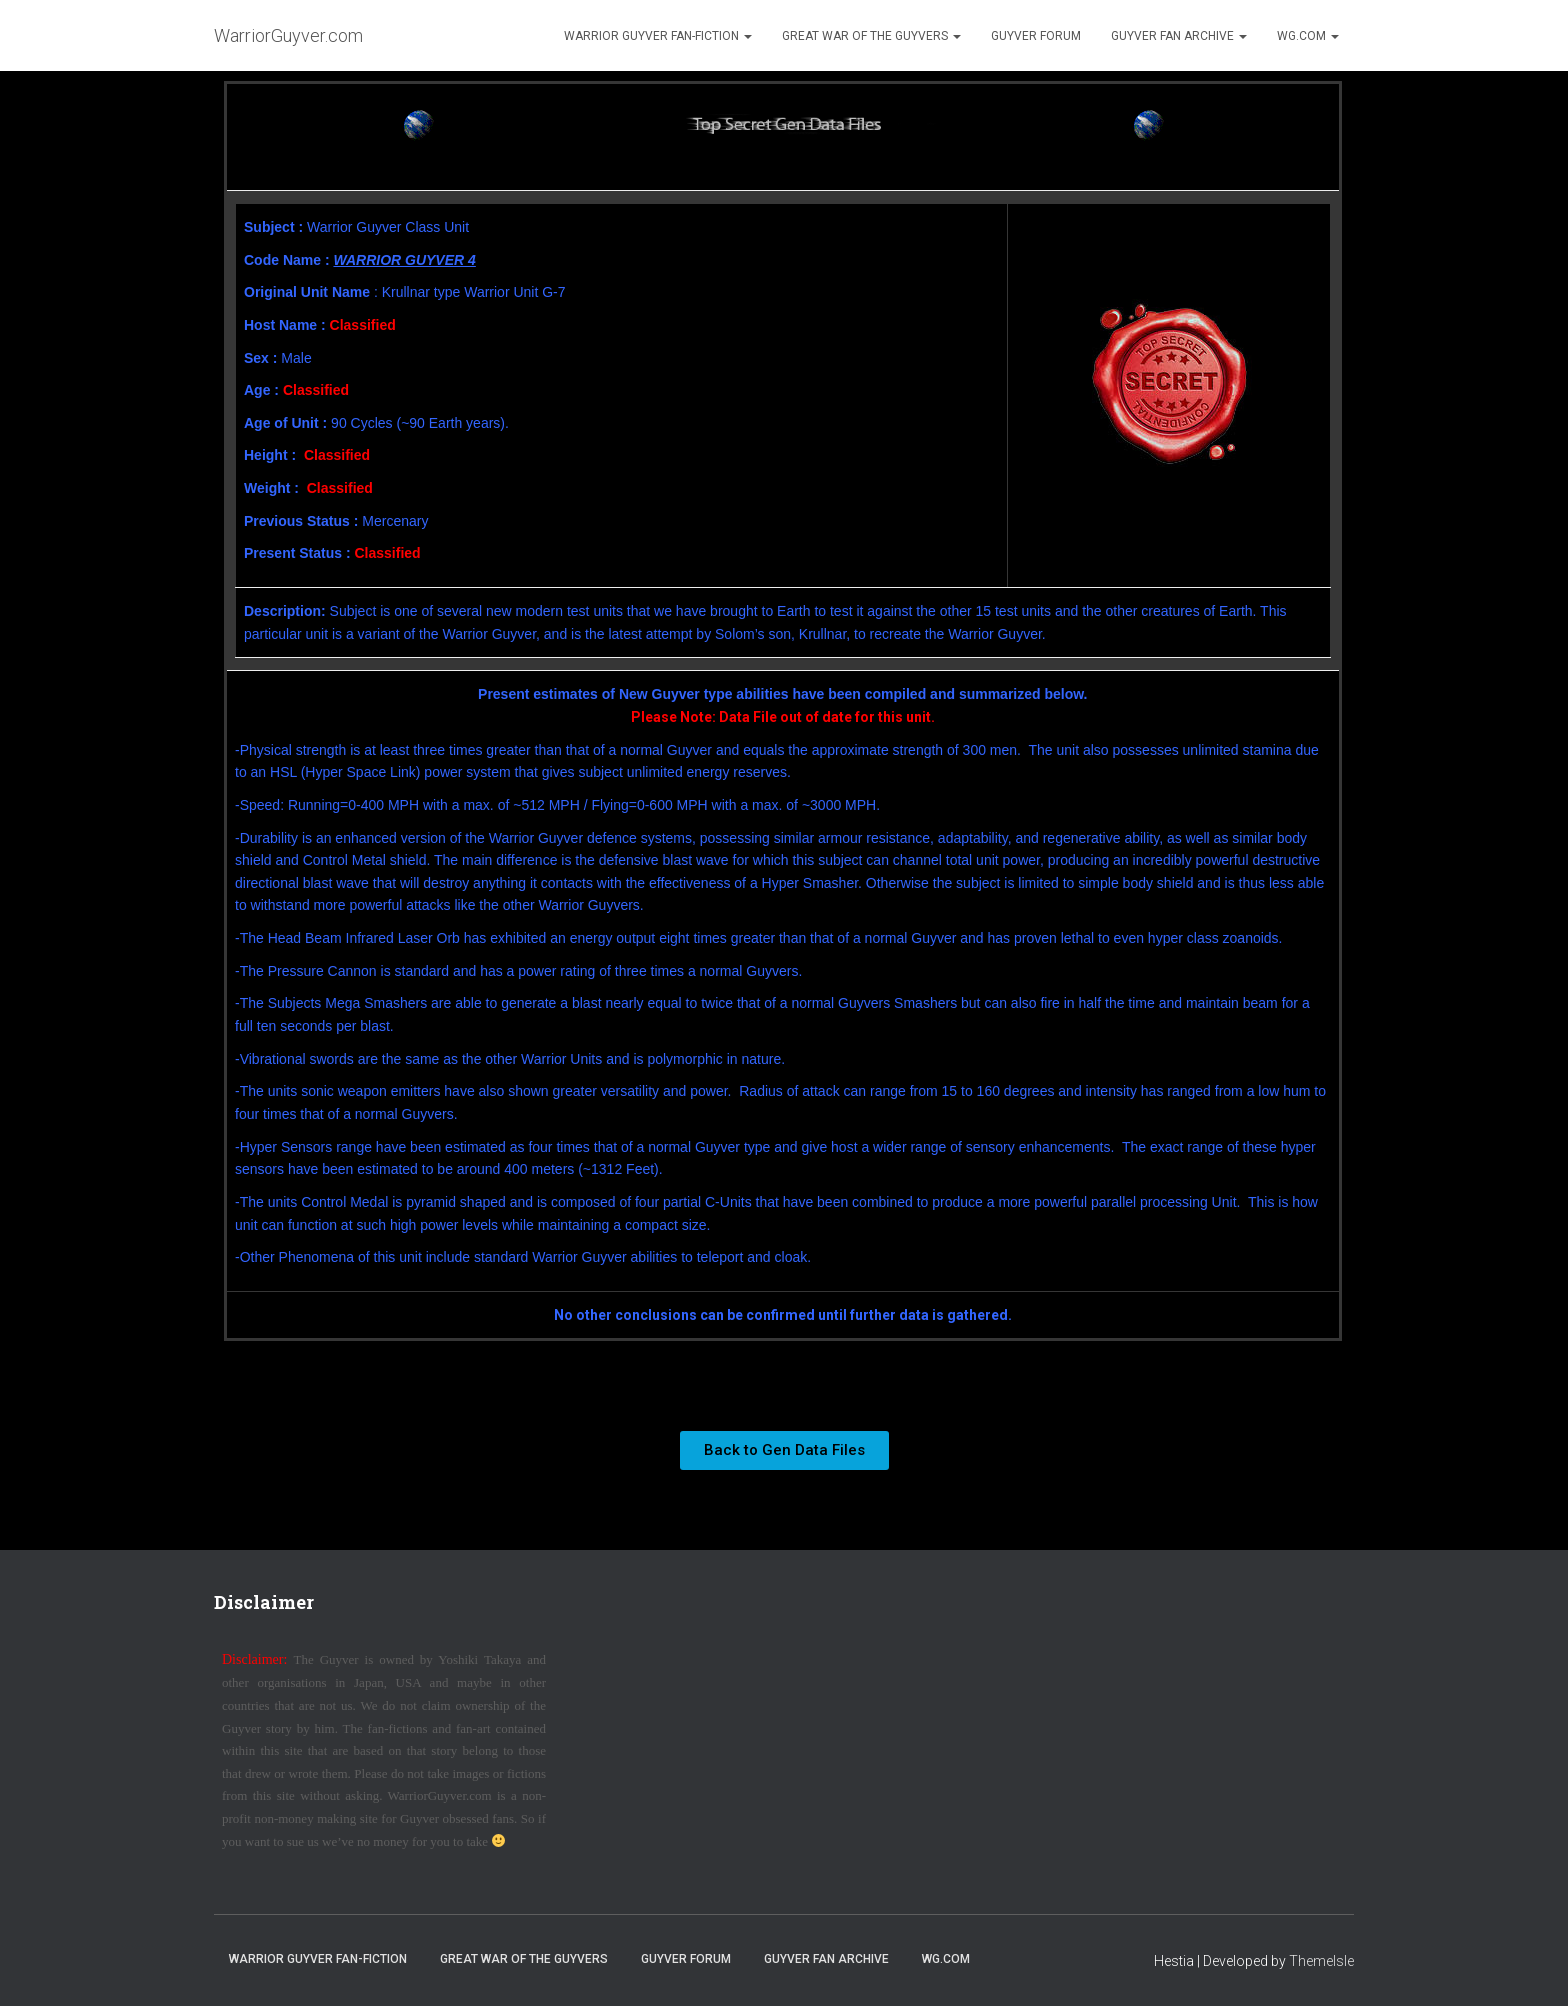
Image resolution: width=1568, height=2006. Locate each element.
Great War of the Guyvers (871, 36)
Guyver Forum (1036, 36)
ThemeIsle (1321, 1961)
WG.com (1308, 36)
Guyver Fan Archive (1179, 36)
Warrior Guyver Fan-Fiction (658, 36)
